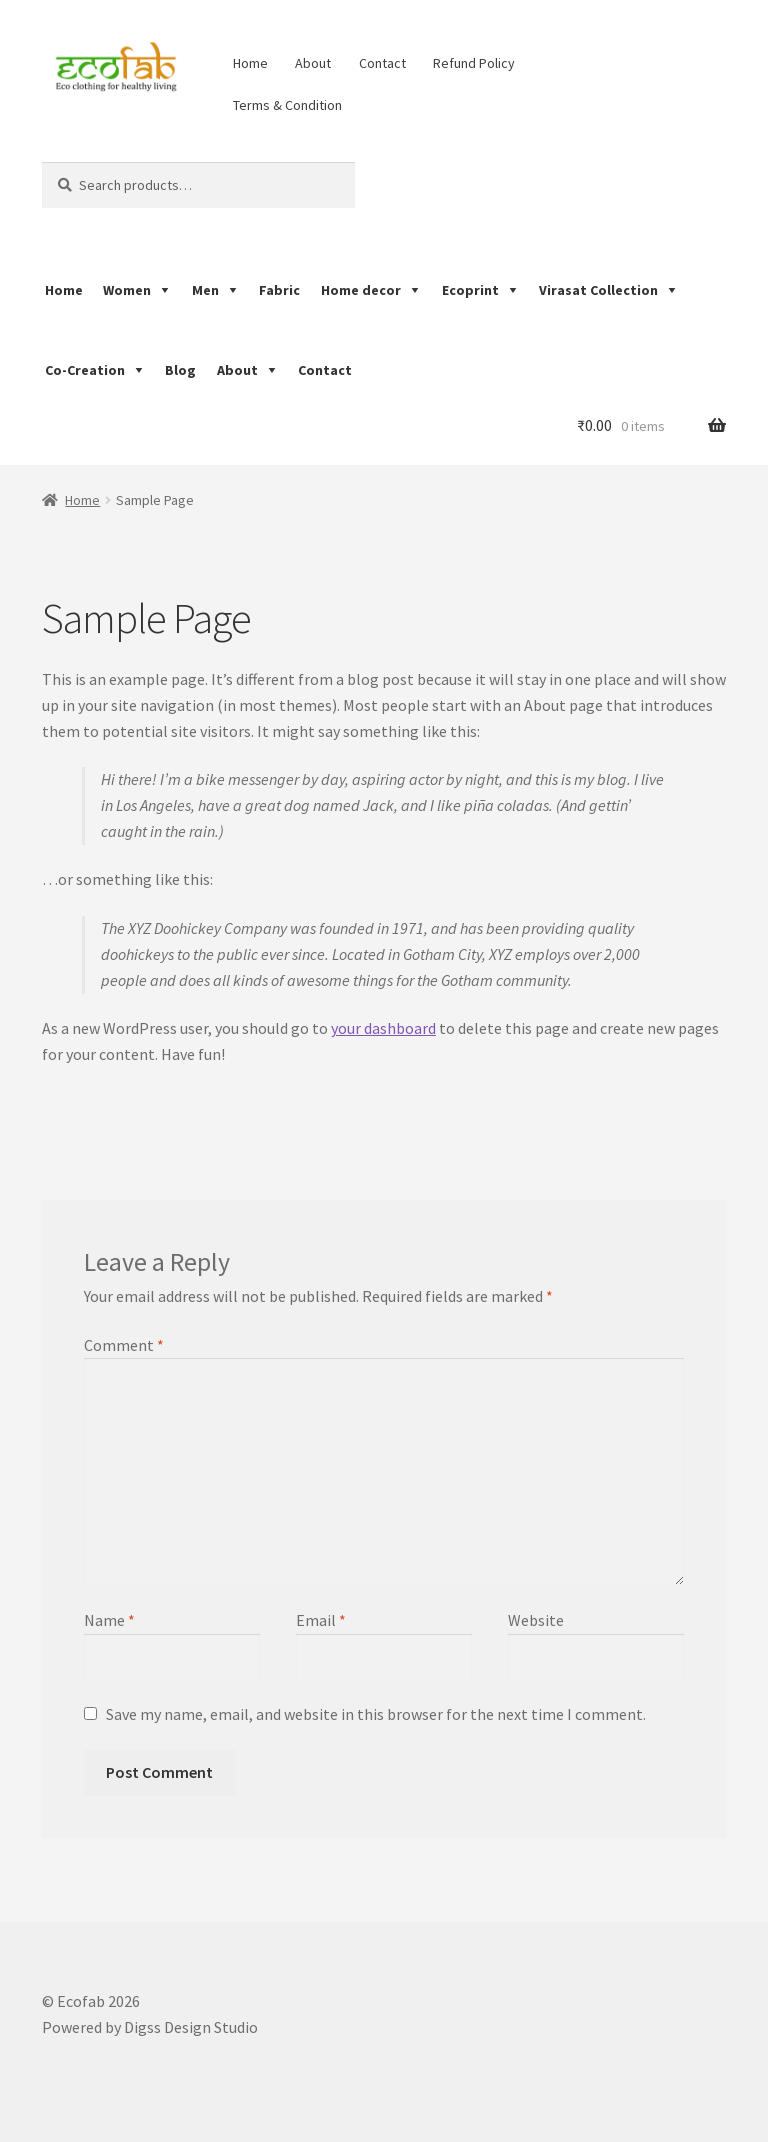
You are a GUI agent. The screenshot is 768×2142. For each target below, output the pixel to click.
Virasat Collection (598, 290)
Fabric (279, 290)
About (313, 63)
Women (127, 290)
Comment (124, 1345)
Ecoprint (470, 290)
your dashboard (383, 1028)
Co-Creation (85, 370)
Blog (180, 370)
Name (109, 1620)
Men (205, 290)
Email (321, 1620)
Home (250, 63)
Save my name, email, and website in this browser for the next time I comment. (376, 1714)
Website (536, 1620)
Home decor (361, 290)
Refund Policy (474, 63)
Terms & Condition (287, 105)
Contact (382, 63)
